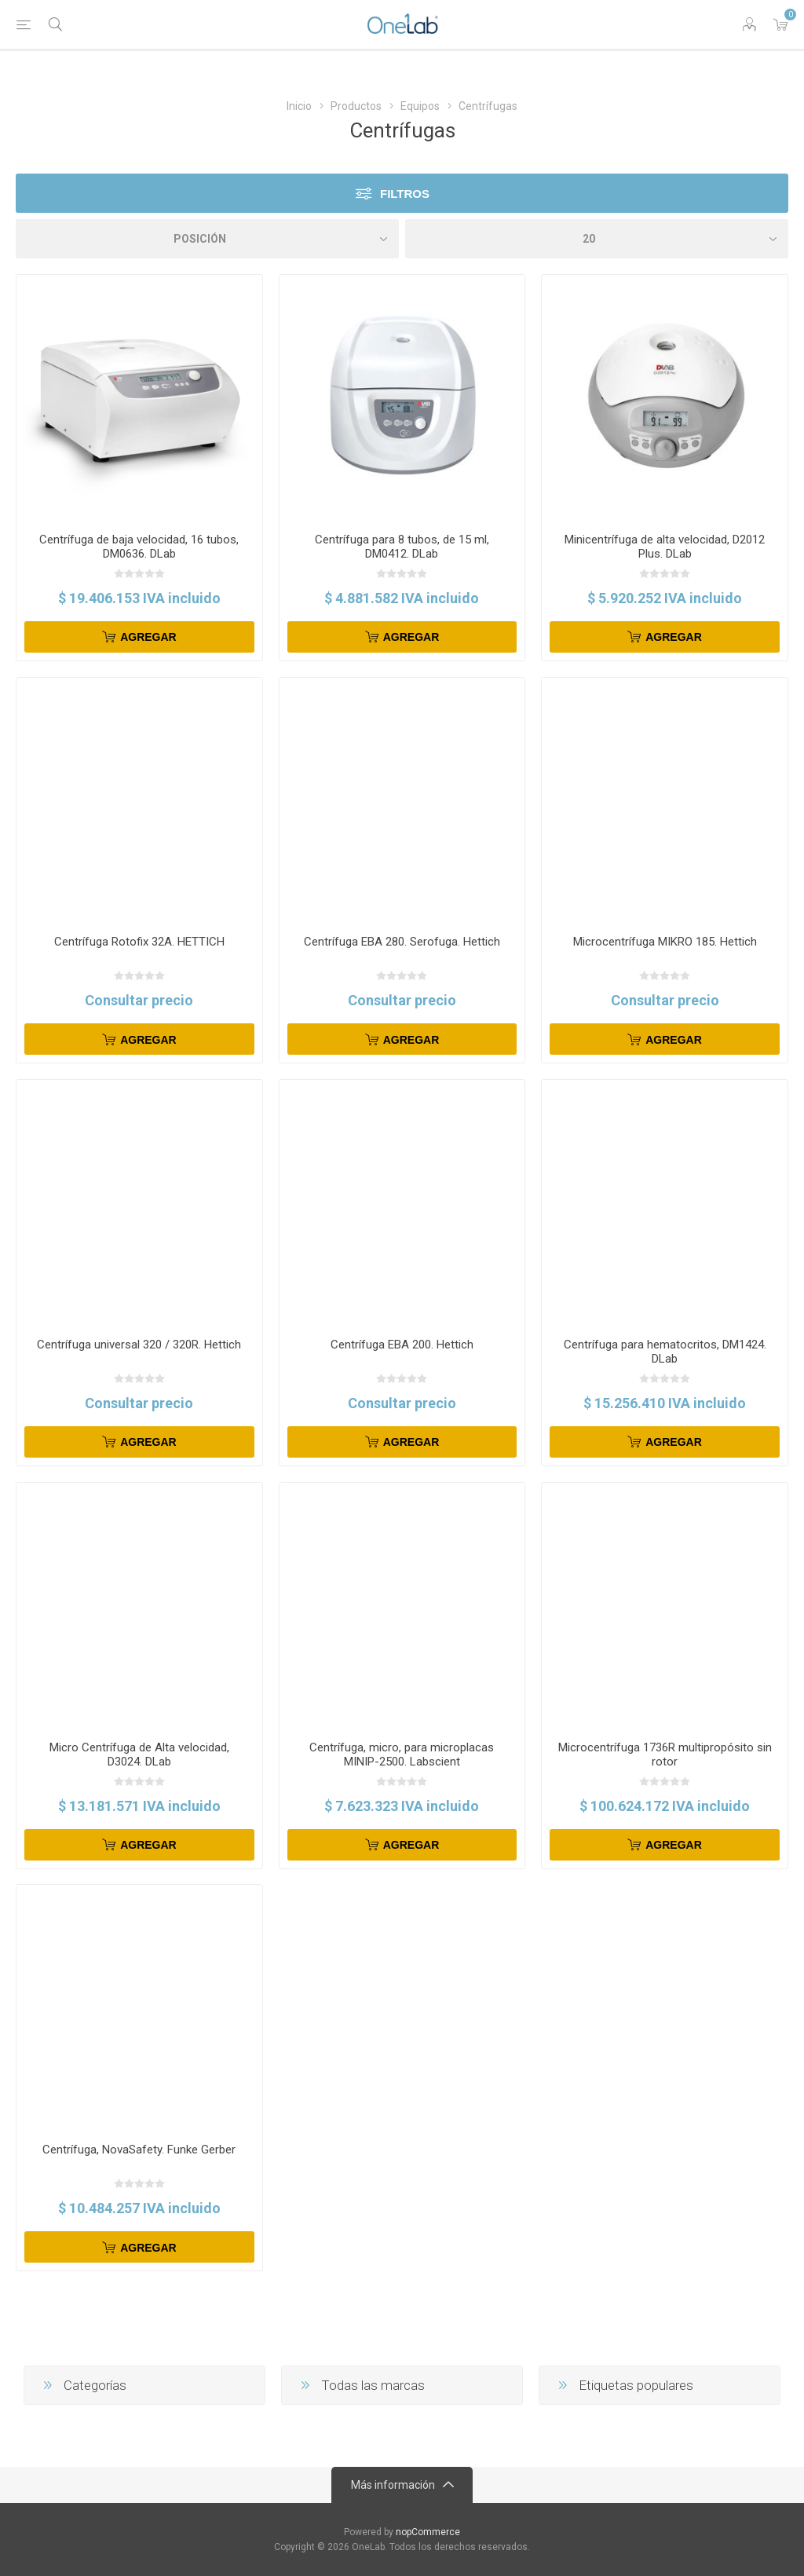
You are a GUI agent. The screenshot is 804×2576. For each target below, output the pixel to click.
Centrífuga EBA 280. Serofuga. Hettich (402, 942)
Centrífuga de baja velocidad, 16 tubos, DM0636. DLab (139, 546)
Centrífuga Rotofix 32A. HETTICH (139, 942)
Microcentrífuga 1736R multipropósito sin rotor (665, 1754)
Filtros (404, 193)
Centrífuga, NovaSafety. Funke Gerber (139, 2149)
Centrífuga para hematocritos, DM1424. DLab (665, 1351)
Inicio (299, 106)
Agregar (148, 637)
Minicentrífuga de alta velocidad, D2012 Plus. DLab (665, 546)
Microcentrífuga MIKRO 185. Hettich (665, 942)
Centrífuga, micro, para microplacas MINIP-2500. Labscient (401, 1754)
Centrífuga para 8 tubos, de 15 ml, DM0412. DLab (402, 546)
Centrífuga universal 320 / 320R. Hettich (139, 1344)
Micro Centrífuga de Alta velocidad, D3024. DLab (139, 1754)
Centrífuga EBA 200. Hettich (402, 1344)
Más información (393, 2485)
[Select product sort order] (207, 238)
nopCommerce (428, 2532)
